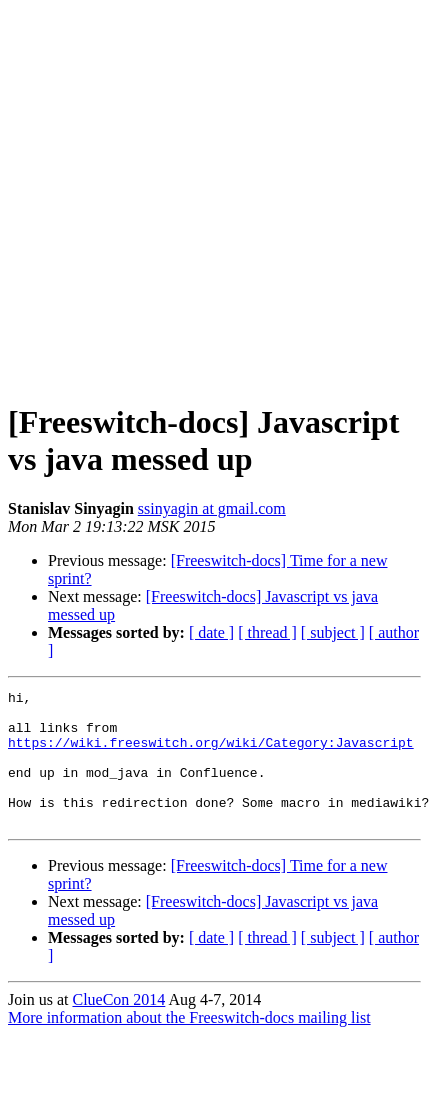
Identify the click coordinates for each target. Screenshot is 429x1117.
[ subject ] (333, 632)
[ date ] (211, 632)
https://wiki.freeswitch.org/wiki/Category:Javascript (211, 754)
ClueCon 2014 (118, 1026)
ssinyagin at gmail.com (212, 508)
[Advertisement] (187, 195)
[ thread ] (267, 632)
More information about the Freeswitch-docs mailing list (189, 1044)
